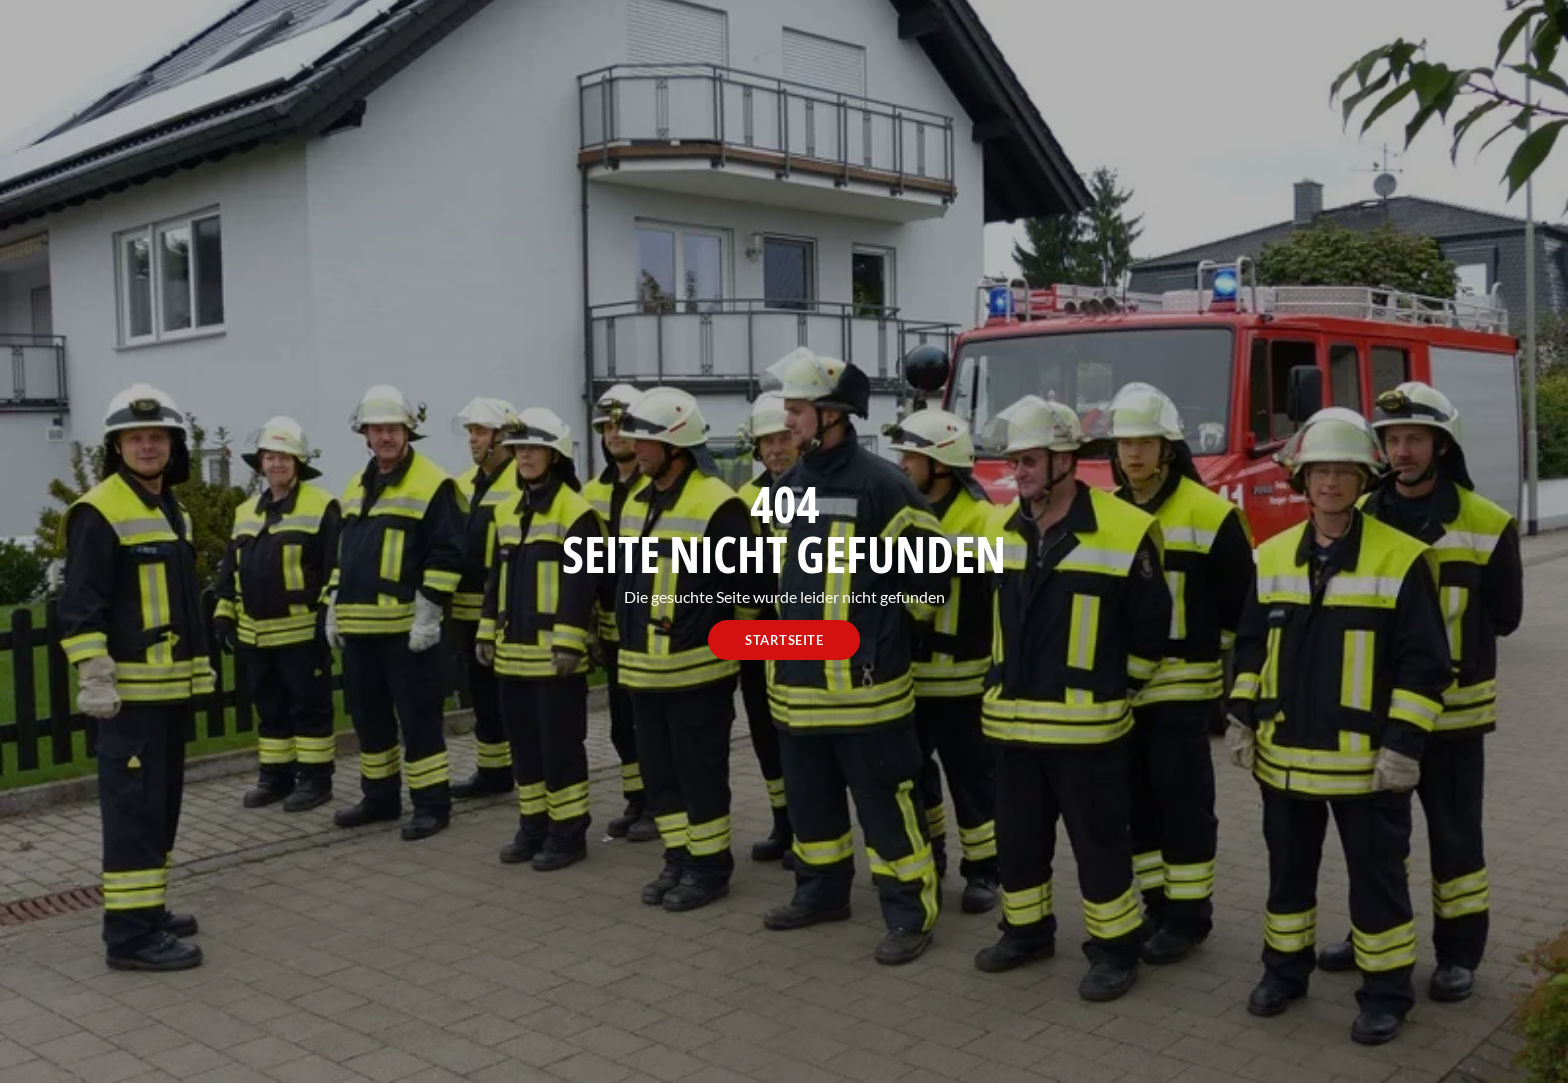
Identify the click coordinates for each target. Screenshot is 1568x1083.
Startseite (784, 640)
